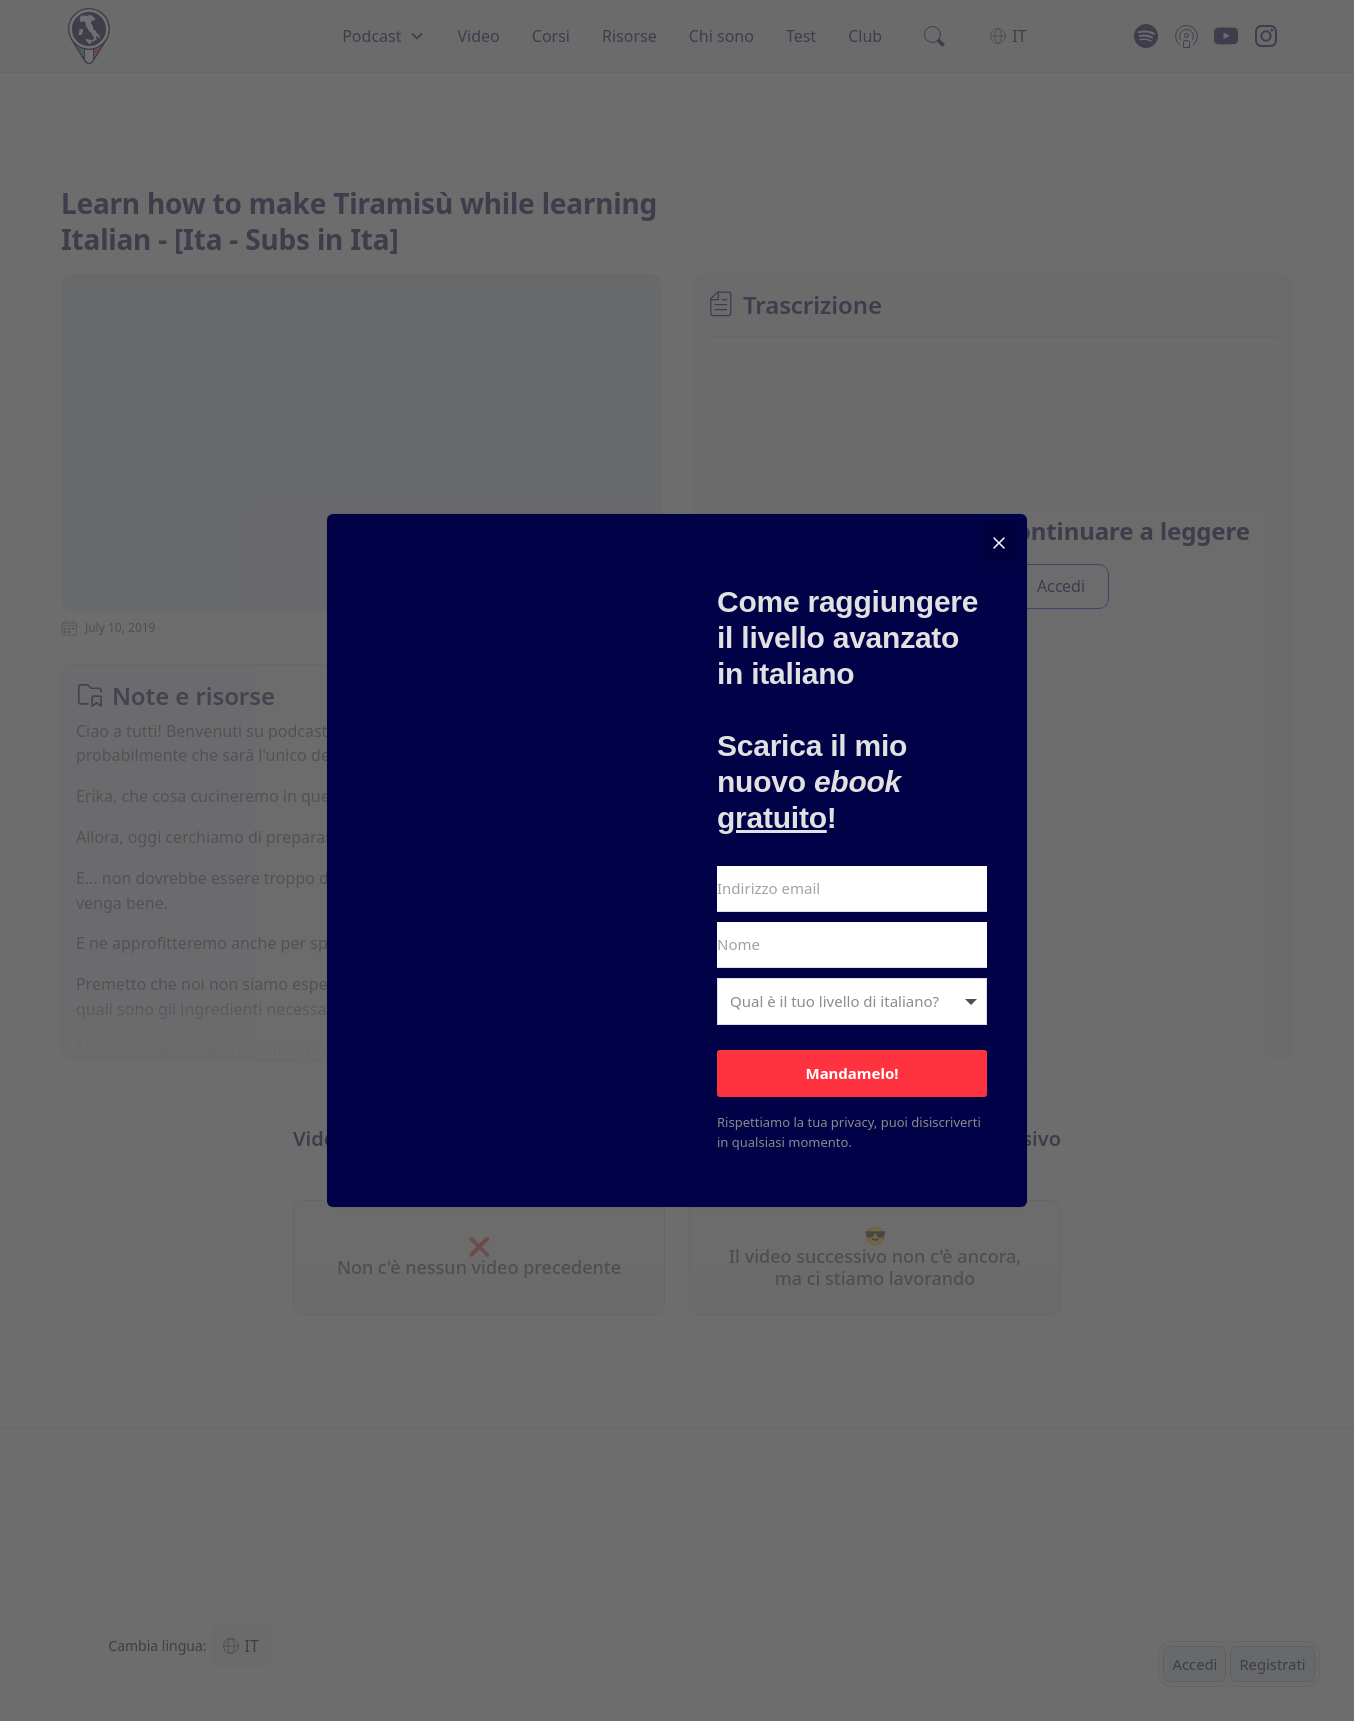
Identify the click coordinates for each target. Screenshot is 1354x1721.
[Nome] (852, 945)
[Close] (999, 542)
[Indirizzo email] (852, 889)
